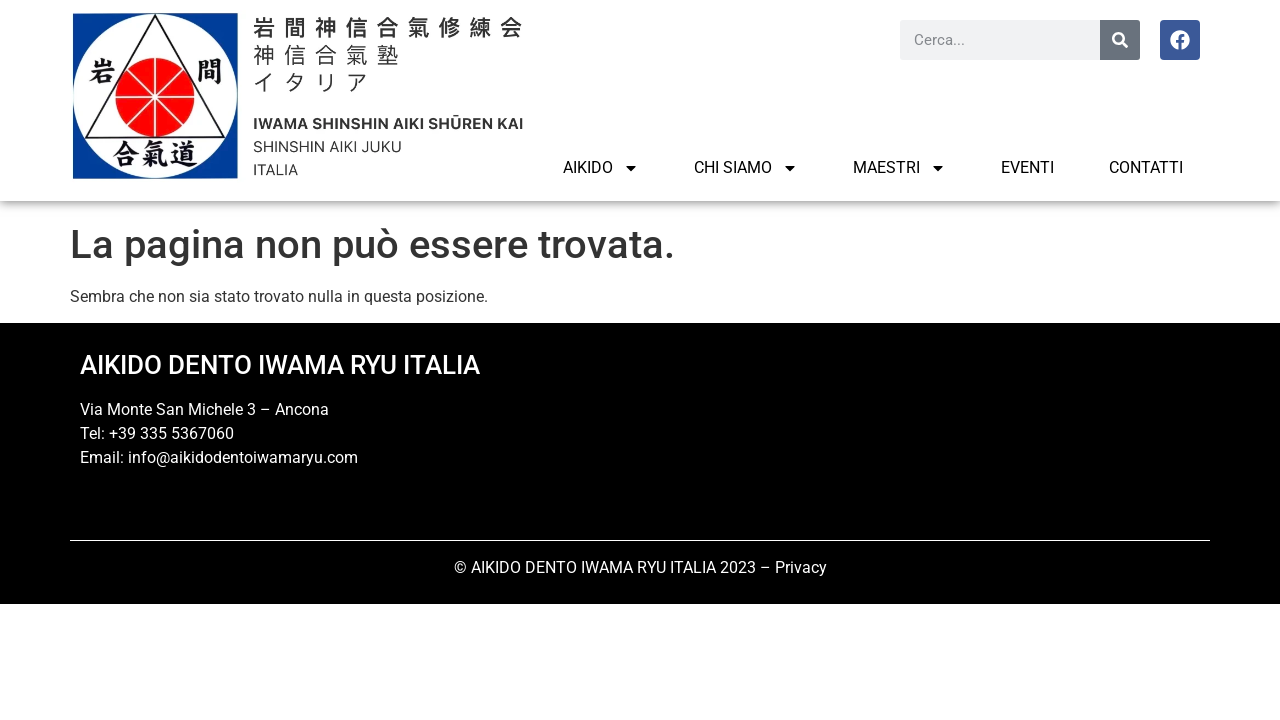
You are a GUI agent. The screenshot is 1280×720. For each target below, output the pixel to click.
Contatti (1146, 167)
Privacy (801, 567)
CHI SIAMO (746, 168)
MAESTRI (899, 168)
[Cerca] (1120, 40)
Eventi (1027, 167)
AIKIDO (601, 168)
